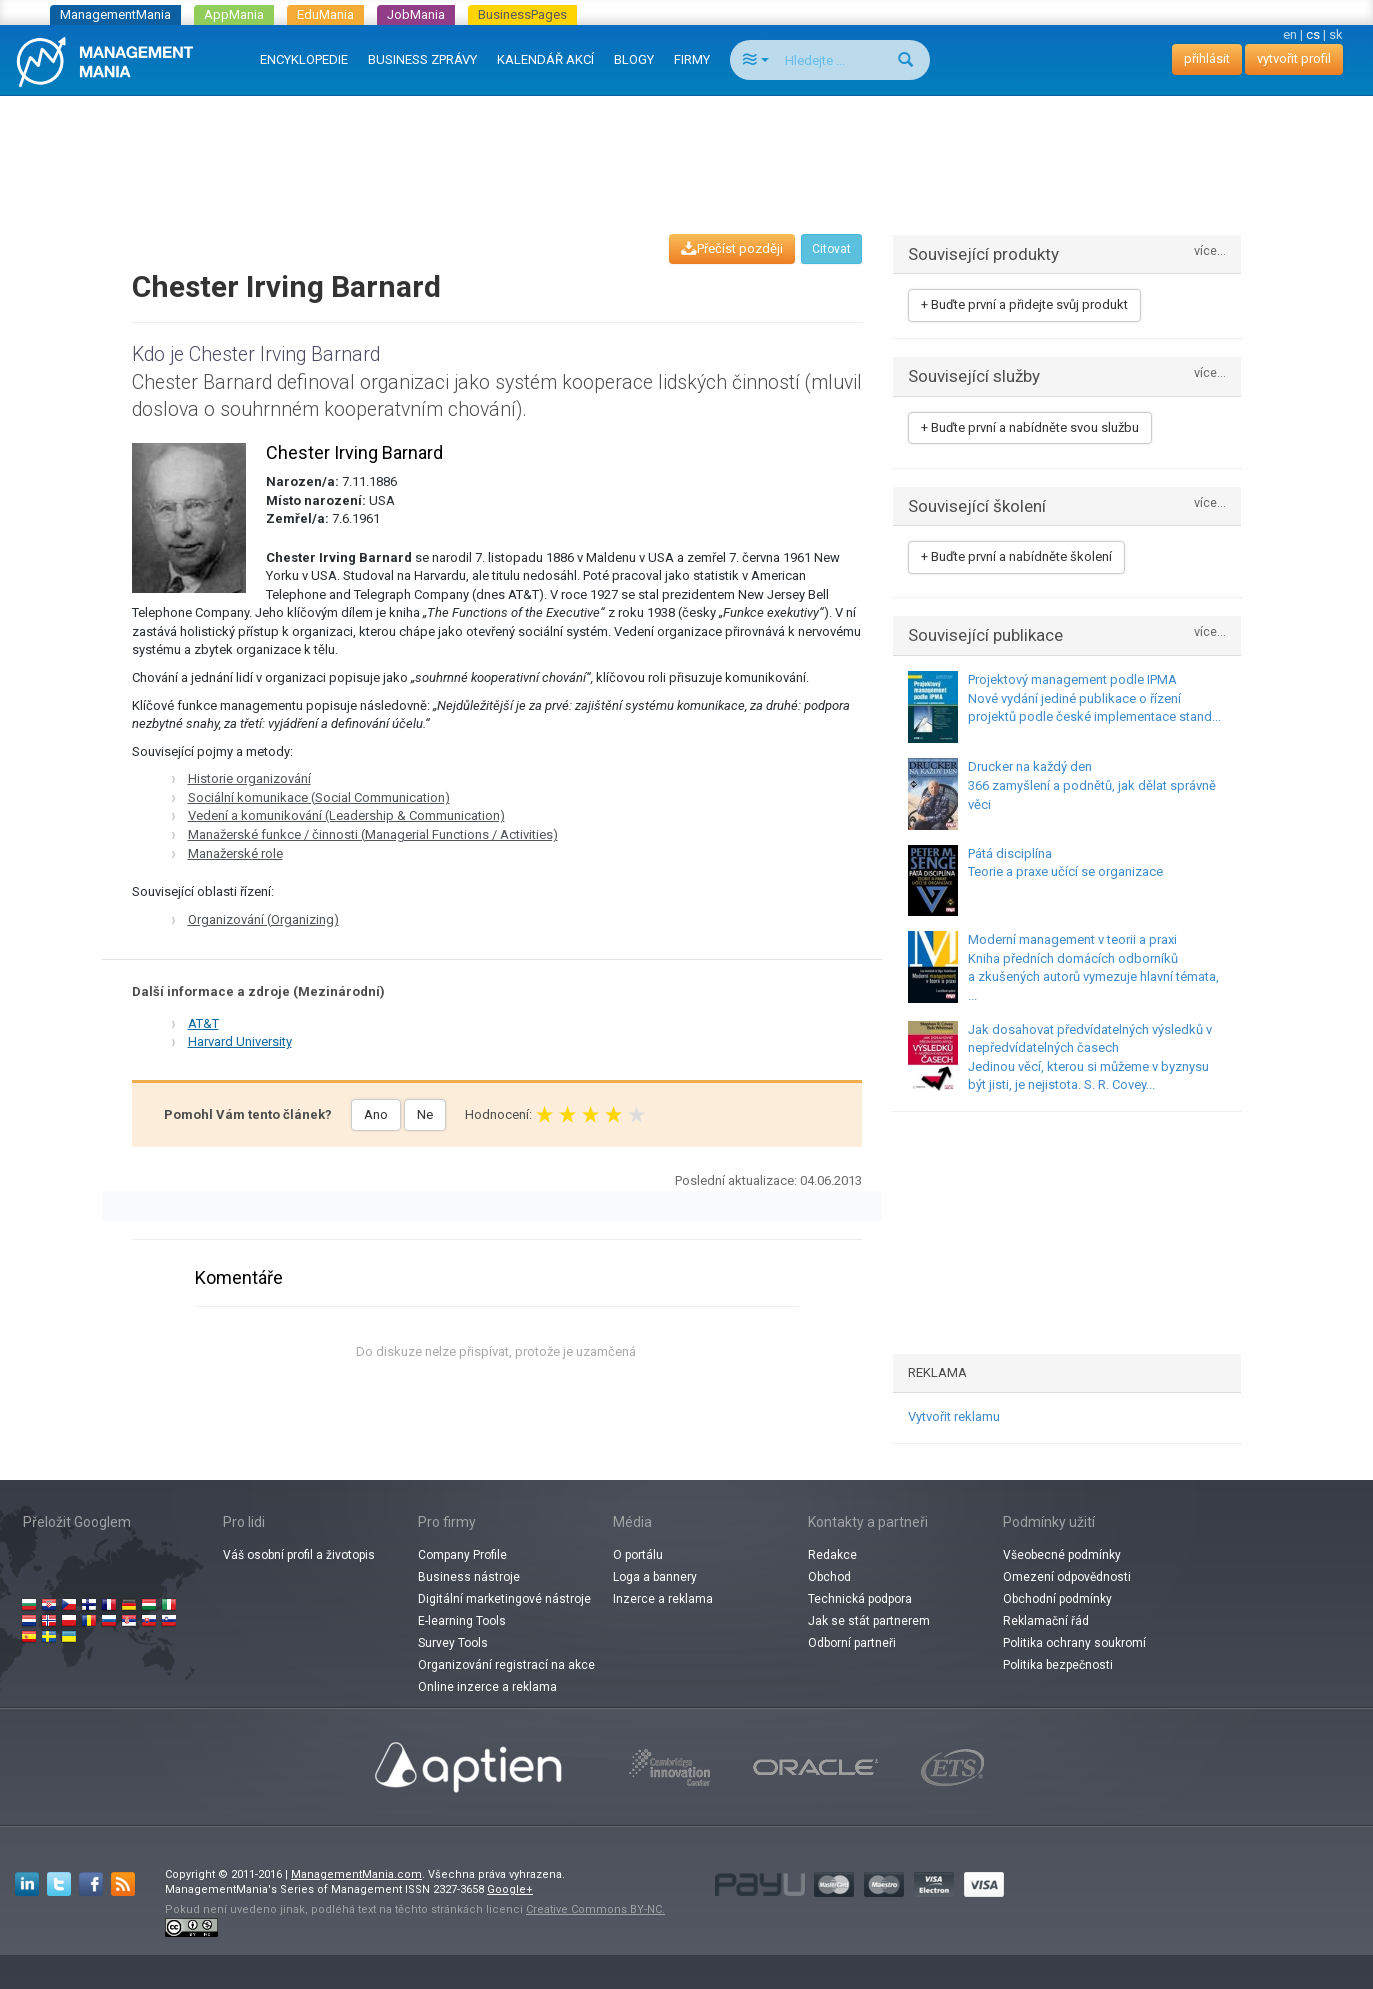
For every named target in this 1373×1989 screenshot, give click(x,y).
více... (1210, 251)
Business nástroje (469, 1577)
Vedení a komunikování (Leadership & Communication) (346, 815)
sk (1336, 34)
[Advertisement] (687, 146)
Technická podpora (860, 1599)
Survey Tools (453, 1643)
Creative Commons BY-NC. (595, 1909)
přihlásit (1207, 58)
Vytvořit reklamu (954, 1416)
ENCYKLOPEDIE (304, 59)
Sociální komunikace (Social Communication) (319, 797)
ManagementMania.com (356, 1874)
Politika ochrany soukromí (1074, 1643)
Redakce (832, 1555)
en (1290, 34)
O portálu (638, 1555)
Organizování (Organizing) (263, 919)
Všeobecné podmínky (1062, 1555)
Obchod (829, 1577)
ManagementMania (115, 14)
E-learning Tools (462, 1621)
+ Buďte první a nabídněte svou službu (1030, 427)
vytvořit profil (1294, 58)
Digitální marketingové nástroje (504, 1599)
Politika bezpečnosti (1058, 1665)
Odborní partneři (852, 1643)
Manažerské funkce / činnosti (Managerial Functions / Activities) (373, 834)
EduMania (325, 14)
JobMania (416, 14)
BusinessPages (522, 14)
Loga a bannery (655, 1577)
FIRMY (692, 59)
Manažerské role (235, 853)
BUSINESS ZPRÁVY (422, 59)
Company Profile (462, 1555)
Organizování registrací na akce (506, 1665)
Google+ (510, 1889)
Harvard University (240, 1041)
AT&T (203, 1023)
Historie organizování (249, 778)
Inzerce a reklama (663, 1599)
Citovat (831, 249)
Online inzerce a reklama (487, 1687)
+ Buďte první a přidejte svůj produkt (1024, 304)
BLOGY (634, 59)
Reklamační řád (1046, 1621)
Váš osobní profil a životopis (299, 1555)
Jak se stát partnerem (869, 1621)
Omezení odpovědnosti (1067, 1577)
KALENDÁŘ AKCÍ (545, 59)
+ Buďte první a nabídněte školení (1016, 556)
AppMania (234, 14)
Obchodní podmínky (1057, 1599)
